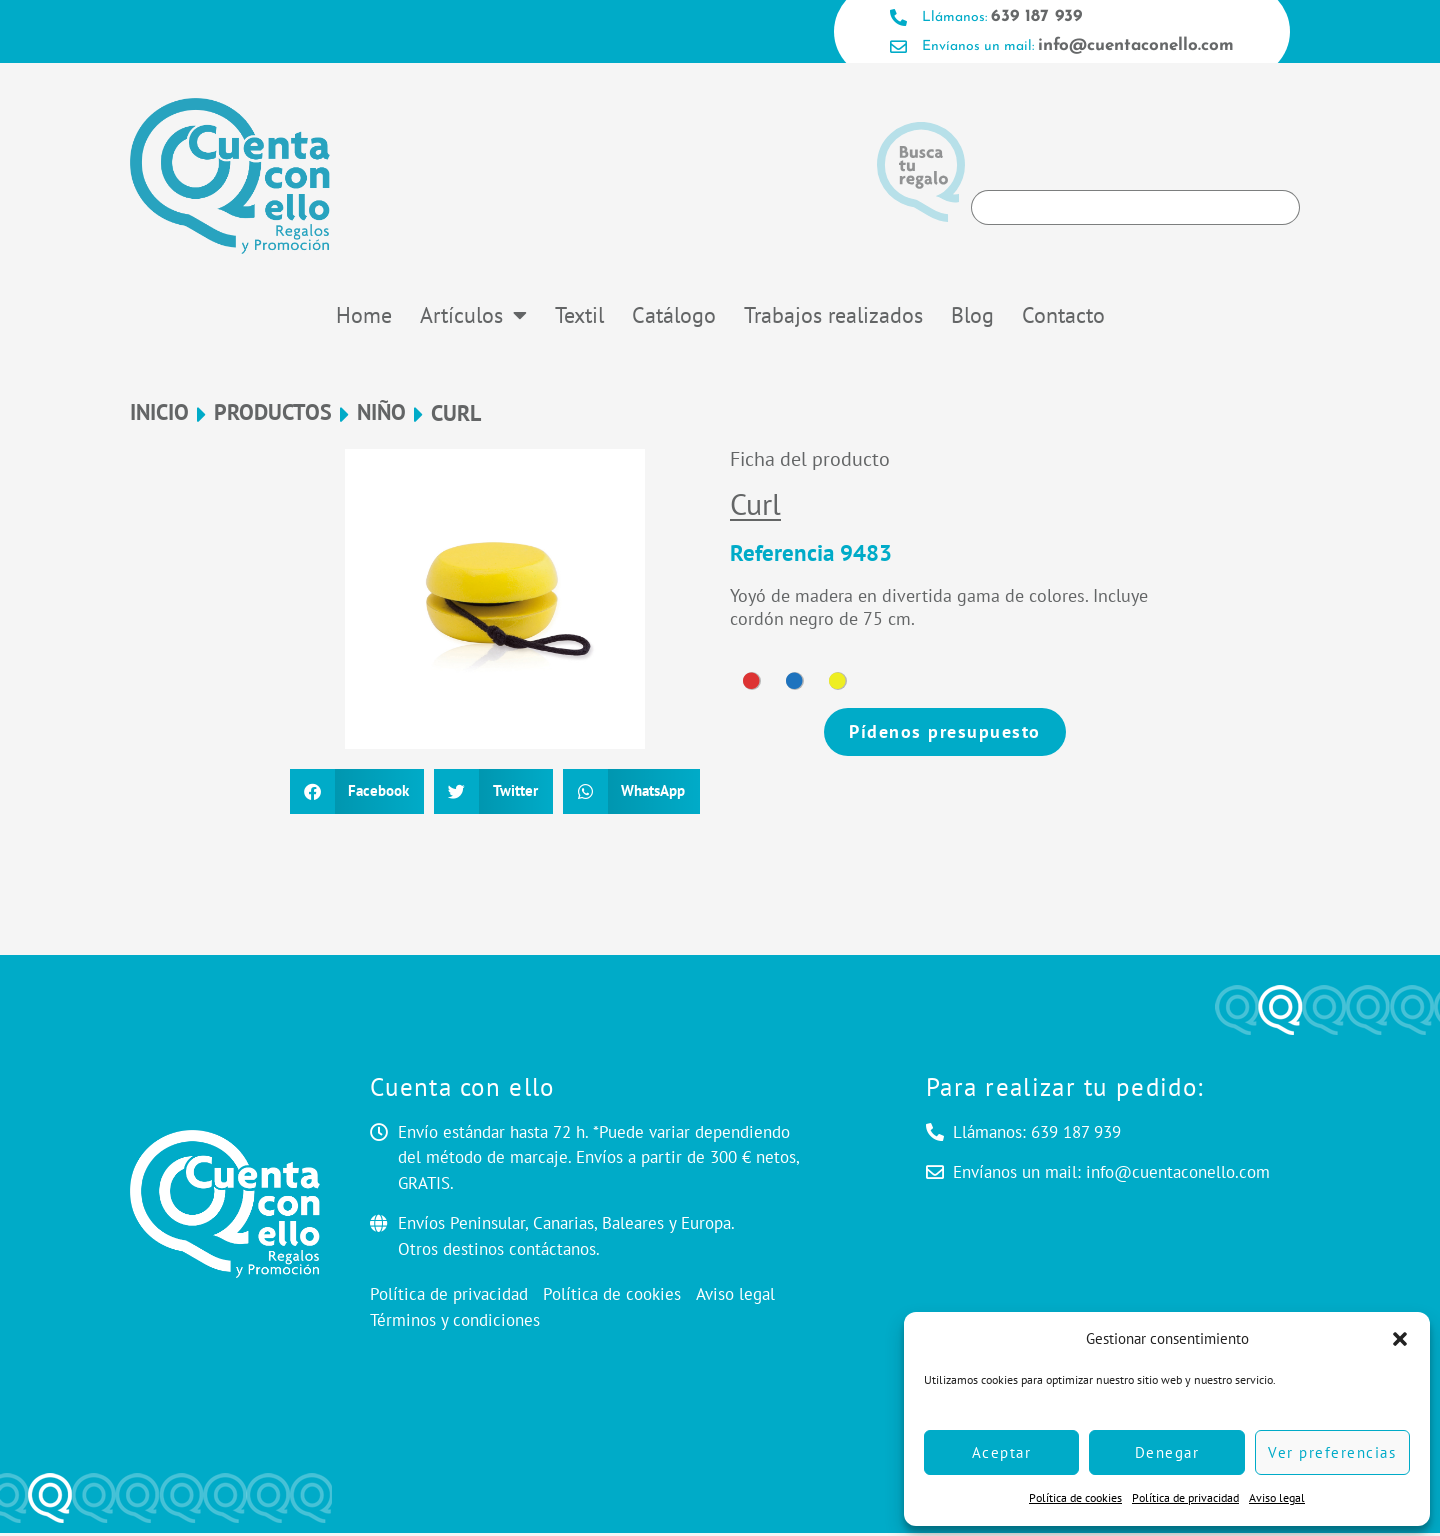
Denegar (1167, 1452)
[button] (1400, 1339)
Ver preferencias (1332, 1452)
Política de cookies (1075, 1497)
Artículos (473, 318)
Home (364, 318)
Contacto (1063, 318)
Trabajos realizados (833, 318)
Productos (273, 416)
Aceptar (1002, 1452)
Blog (972, 318)
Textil (579, 318)
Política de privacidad (1185, 1497)
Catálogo (674, 318)
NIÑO (381, 416)
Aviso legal (1277, 1497)
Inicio (159, 416)
